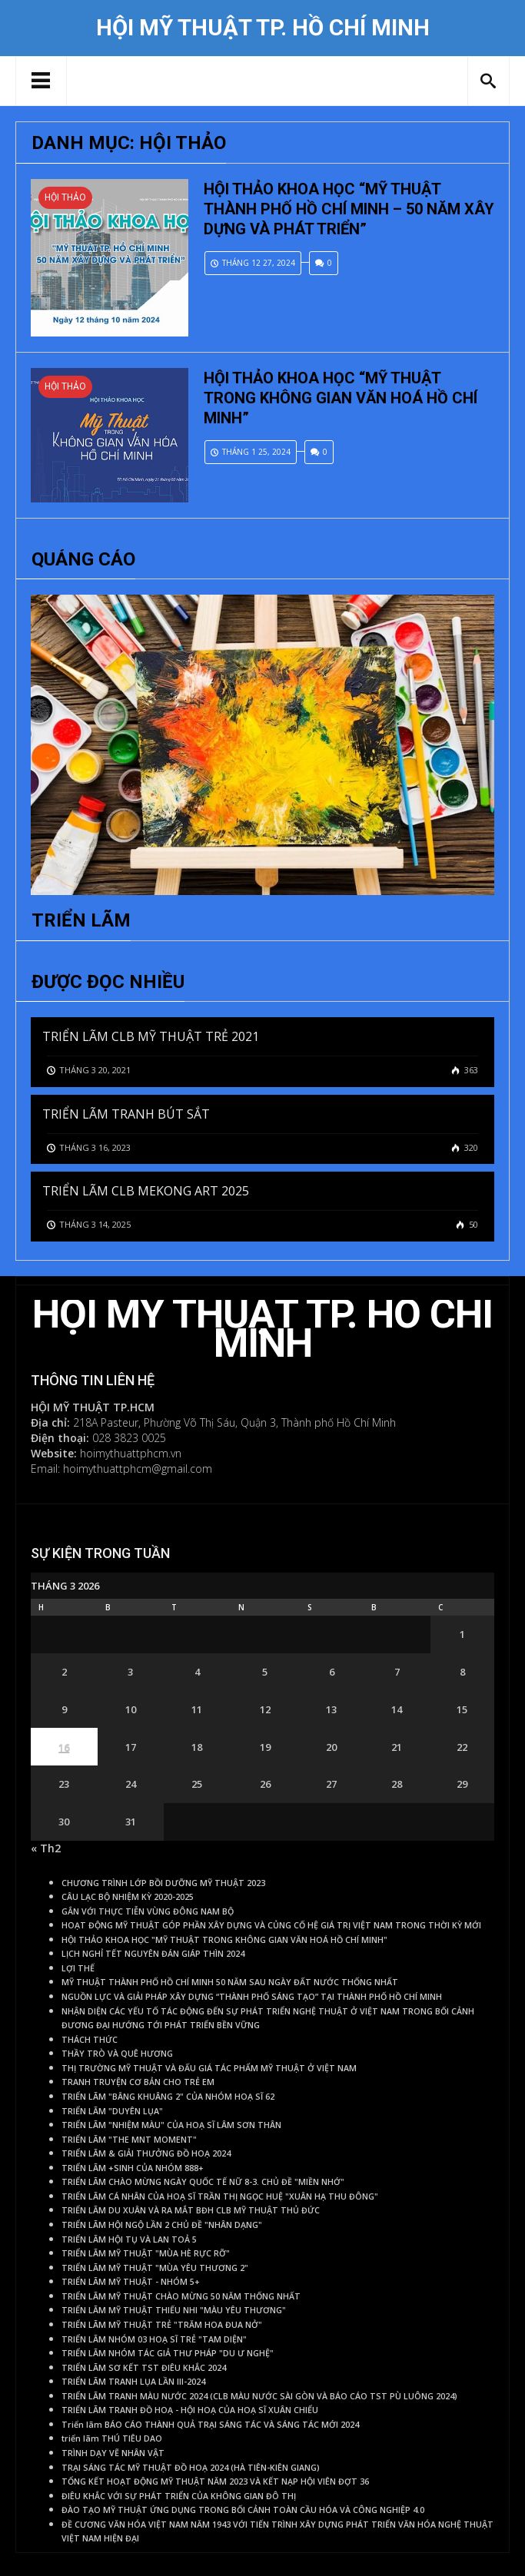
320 (470, 1147)
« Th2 (46, 1848)
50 (472, 1224)
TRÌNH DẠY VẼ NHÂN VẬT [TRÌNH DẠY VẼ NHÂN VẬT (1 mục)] (112, 2453)
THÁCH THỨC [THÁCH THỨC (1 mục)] (89, 2039)
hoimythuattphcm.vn (130, 1453)
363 (470, 1070)
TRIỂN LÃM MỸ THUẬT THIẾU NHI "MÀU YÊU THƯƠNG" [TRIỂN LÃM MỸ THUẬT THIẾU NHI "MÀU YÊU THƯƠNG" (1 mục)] (173, 2310)
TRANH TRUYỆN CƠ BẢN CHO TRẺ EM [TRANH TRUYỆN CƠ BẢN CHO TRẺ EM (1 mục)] (137, 2082)
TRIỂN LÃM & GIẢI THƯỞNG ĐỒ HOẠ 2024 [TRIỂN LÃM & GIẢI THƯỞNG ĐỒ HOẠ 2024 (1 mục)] (146, 2153)
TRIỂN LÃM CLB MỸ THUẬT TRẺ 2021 (150, 1036)
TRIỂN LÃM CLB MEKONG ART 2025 (145, 1190)
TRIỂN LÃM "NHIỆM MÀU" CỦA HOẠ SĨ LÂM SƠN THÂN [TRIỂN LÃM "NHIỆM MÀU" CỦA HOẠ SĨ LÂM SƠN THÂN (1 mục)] (171, 2125)
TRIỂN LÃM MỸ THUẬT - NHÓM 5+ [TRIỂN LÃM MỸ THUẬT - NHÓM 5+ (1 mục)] (130, 2281)
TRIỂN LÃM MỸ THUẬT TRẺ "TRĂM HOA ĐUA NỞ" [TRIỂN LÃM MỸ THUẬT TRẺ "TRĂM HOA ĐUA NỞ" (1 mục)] (161, 2324)
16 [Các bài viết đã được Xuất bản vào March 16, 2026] (63, 1747)
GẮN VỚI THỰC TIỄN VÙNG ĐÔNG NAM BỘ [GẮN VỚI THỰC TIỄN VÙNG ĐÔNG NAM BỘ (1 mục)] (147, 1911)
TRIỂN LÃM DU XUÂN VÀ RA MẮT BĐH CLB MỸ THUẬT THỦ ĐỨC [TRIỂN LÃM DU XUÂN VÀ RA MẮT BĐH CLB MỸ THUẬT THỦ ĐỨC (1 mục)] (190, 2210)
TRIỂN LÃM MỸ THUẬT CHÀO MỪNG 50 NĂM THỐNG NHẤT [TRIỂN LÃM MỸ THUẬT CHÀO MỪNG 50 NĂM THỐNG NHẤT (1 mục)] (181, 2296)
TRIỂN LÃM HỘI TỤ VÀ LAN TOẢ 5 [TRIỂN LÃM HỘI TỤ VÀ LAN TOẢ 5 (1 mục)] (129, 2239)
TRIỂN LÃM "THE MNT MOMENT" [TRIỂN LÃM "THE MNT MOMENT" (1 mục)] (129, 2139)
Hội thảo (65, 197)
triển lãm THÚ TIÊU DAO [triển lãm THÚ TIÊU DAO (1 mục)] (111, 2438)
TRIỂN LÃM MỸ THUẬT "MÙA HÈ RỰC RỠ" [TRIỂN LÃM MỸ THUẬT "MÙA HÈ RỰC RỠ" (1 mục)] (145, 2253)
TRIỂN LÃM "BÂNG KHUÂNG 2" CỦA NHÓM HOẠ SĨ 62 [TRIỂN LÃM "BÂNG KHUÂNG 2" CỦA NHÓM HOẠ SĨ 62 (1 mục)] (167, 2096)
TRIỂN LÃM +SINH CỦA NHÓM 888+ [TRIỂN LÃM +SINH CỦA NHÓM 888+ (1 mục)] (132, 2168)
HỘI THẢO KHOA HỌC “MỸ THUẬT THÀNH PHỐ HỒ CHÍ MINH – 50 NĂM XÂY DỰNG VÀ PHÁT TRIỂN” (349, 209)
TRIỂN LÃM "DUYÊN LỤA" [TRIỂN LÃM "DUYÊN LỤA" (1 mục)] (112, 2111)
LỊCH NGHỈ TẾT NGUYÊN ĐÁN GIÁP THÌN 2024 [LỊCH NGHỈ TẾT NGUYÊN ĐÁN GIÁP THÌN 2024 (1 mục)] (152, 1953)
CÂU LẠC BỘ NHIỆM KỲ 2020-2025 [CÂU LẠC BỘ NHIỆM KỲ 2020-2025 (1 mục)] (127, 1896)
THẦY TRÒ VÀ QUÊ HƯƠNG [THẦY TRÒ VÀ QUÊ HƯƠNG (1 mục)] (117, 2053)
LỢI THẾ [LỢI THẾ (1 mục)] (78, 1968)
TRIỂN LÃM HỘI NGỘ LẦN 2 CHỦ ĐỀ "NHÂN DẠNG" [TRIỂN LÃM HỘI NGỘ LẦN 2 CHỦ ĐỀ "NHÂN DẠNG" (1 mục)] (161, 2225)
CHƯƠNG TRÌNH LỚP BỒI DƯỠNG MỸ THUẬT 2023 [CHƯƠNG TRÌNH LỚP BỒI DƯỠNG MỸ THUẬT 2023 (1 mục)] (163, 1883)
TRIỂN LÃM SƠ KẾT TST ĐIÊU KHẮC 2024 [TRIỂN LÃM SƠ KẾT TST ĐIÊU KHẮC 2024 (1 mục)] (143, 2367)
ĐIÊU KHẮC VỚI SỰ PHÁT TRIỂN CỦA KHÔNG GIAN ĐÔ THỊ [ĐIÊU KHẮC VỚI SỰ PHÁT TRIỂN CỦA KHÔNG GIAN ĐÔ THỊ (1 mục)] (178, 2496)
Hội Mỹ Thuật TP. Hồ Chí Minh (263, 28)
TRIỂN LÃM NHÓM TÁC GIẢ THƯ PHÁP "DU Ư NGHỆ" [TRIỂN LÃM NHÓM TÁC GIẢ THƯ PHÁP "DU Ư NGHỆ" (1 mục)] (167, 2353)
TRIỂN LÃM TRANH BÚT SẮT (126, 1114)
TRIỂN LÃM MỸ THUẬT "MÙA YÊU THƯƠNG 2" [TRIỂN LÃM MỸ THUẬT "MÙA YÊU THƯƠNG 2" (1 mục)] (154, 2268)
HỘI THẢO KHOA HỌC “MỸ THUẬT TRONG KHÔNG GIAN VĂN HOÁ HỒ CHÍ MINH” (340, 398)
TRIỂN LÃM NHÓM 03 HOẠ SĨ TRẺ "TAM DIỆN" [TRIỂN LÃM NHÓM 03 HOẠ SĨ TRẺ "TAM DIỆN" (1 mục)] (154, 2339)
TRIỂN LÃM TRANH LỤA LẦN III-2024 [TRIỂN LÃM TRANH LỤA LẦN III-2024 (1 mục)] (133, 2381)
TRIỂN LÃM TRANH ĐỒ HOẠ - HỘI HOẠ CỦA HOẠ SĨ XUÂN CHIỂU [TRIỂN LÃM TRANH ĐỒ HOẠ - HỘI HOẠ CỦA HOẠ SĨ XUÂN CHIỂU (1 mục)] (189, 2410)
